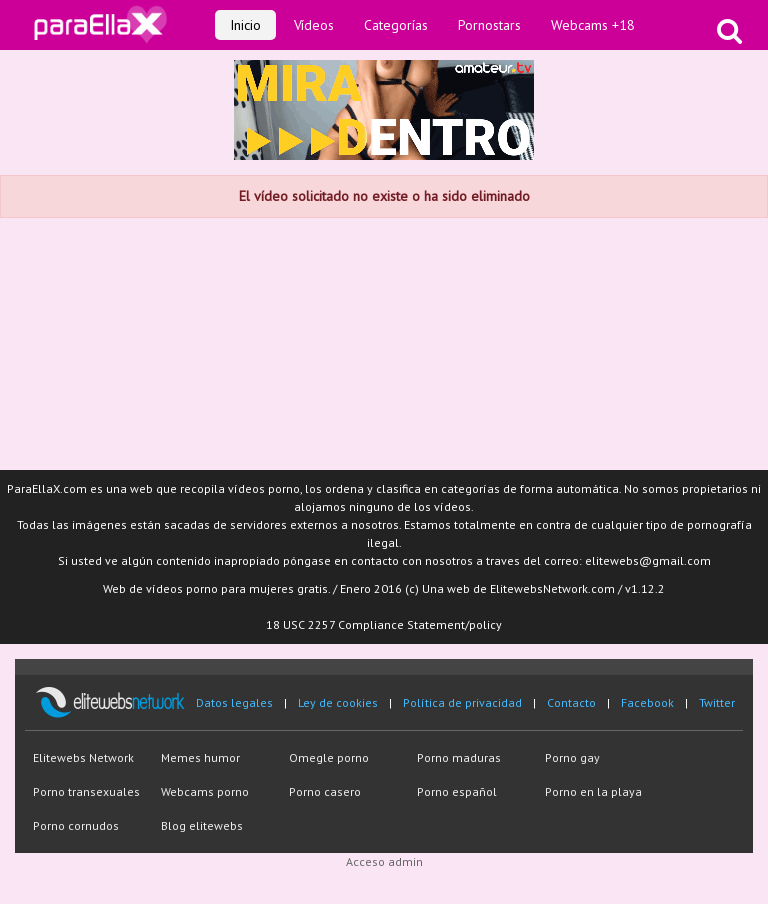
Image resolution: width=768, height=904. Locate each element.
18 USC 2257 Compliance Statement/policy (384, 624)
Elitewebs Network (83, 757)
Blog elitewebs (202, 825)
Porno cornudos (76, 825)
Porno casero (325, 791)
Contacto (571, 702)
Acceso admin (384, 861)
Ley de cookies (338, 702)
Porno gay (572, 757)
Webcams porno (205, 791)
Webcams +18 (593, 25)
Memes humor (200, 757)
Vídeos (314, 25)
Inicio (245, 25)
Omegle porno (329, 757)
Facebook (647, 702)
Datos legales (234, 702)
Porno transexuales (86, 791)
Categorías (396, 25)
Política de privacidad (462, 702)
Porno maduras (459, 757)
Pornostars (489, 25)
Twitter (717, 702)
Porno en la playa (593, 791)
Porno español (457, 791)
